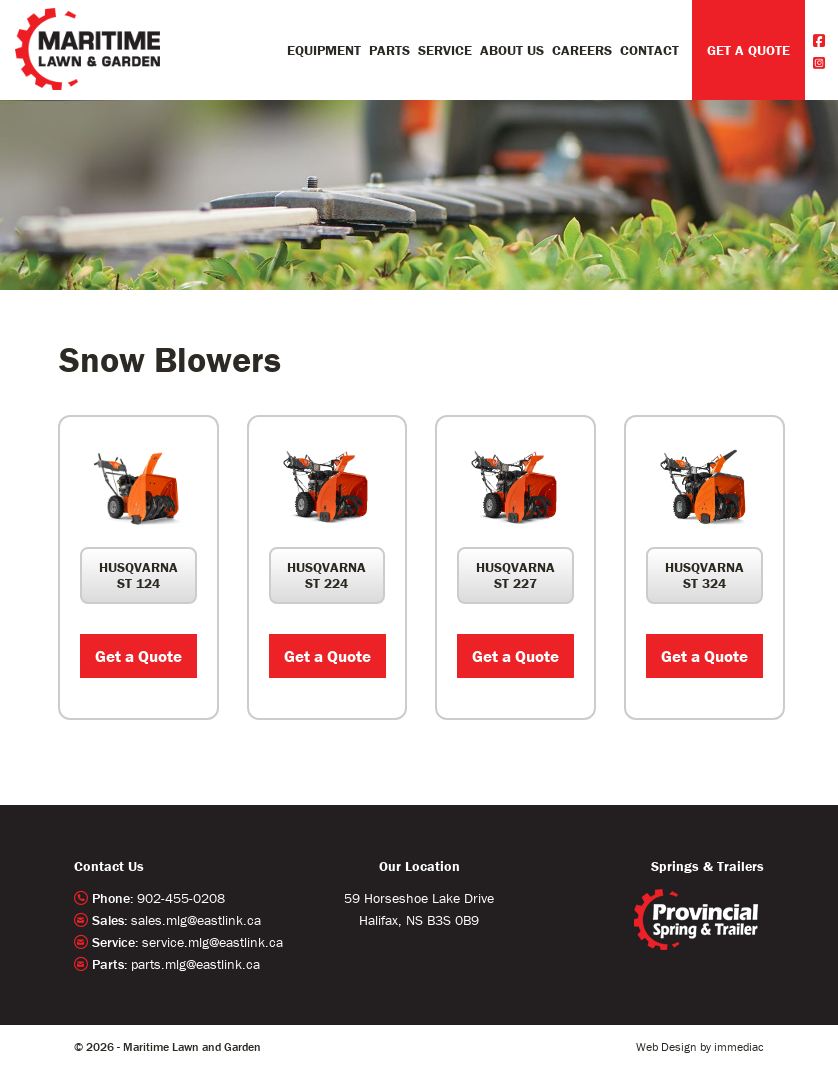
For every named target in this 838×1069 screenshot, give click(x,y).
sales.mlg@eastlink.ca (196, 920)
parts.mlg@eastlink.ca (195, 964)
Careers (582, 50)
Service (445, 50)
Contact (649, 50)
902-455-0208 (181, 898)
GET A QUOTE (748, 50)
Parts (389, 50)
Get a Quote (138, 656)
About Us (512, 50)
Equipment (324, 50)
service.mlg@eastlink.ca (212, 942)
